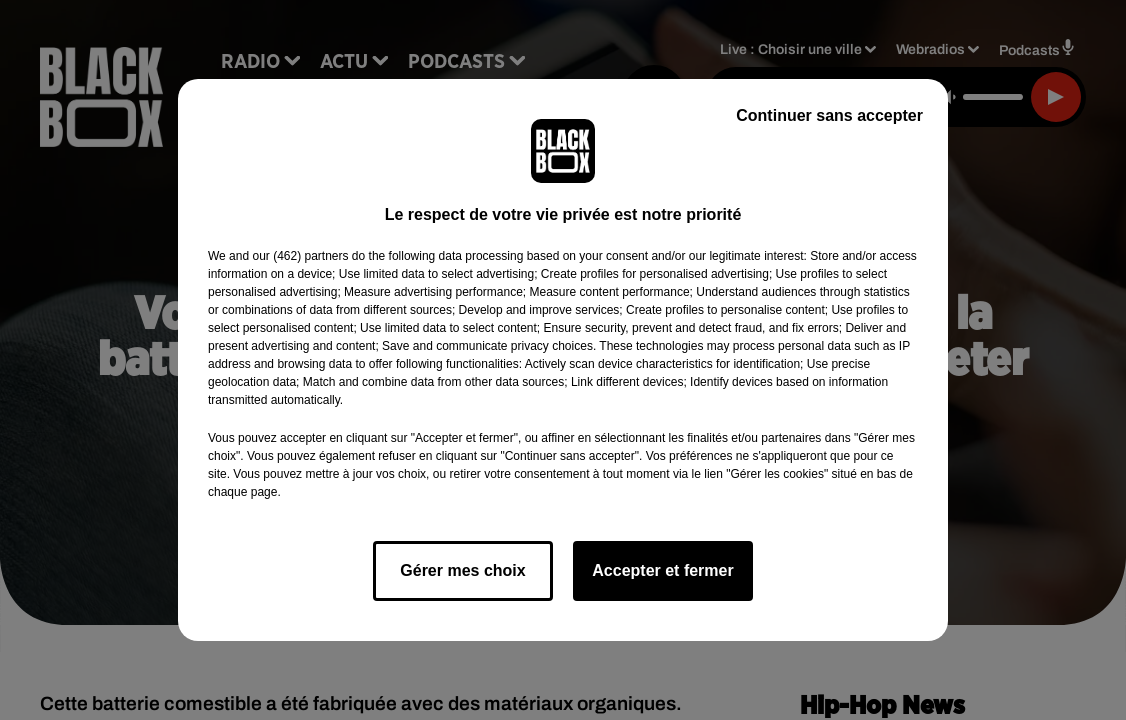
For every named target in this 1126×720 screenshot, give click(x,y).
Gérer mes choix (462, 570)
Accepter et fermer (662, 570)
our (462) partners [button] (300, 256)
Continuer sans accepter (829, 115)
